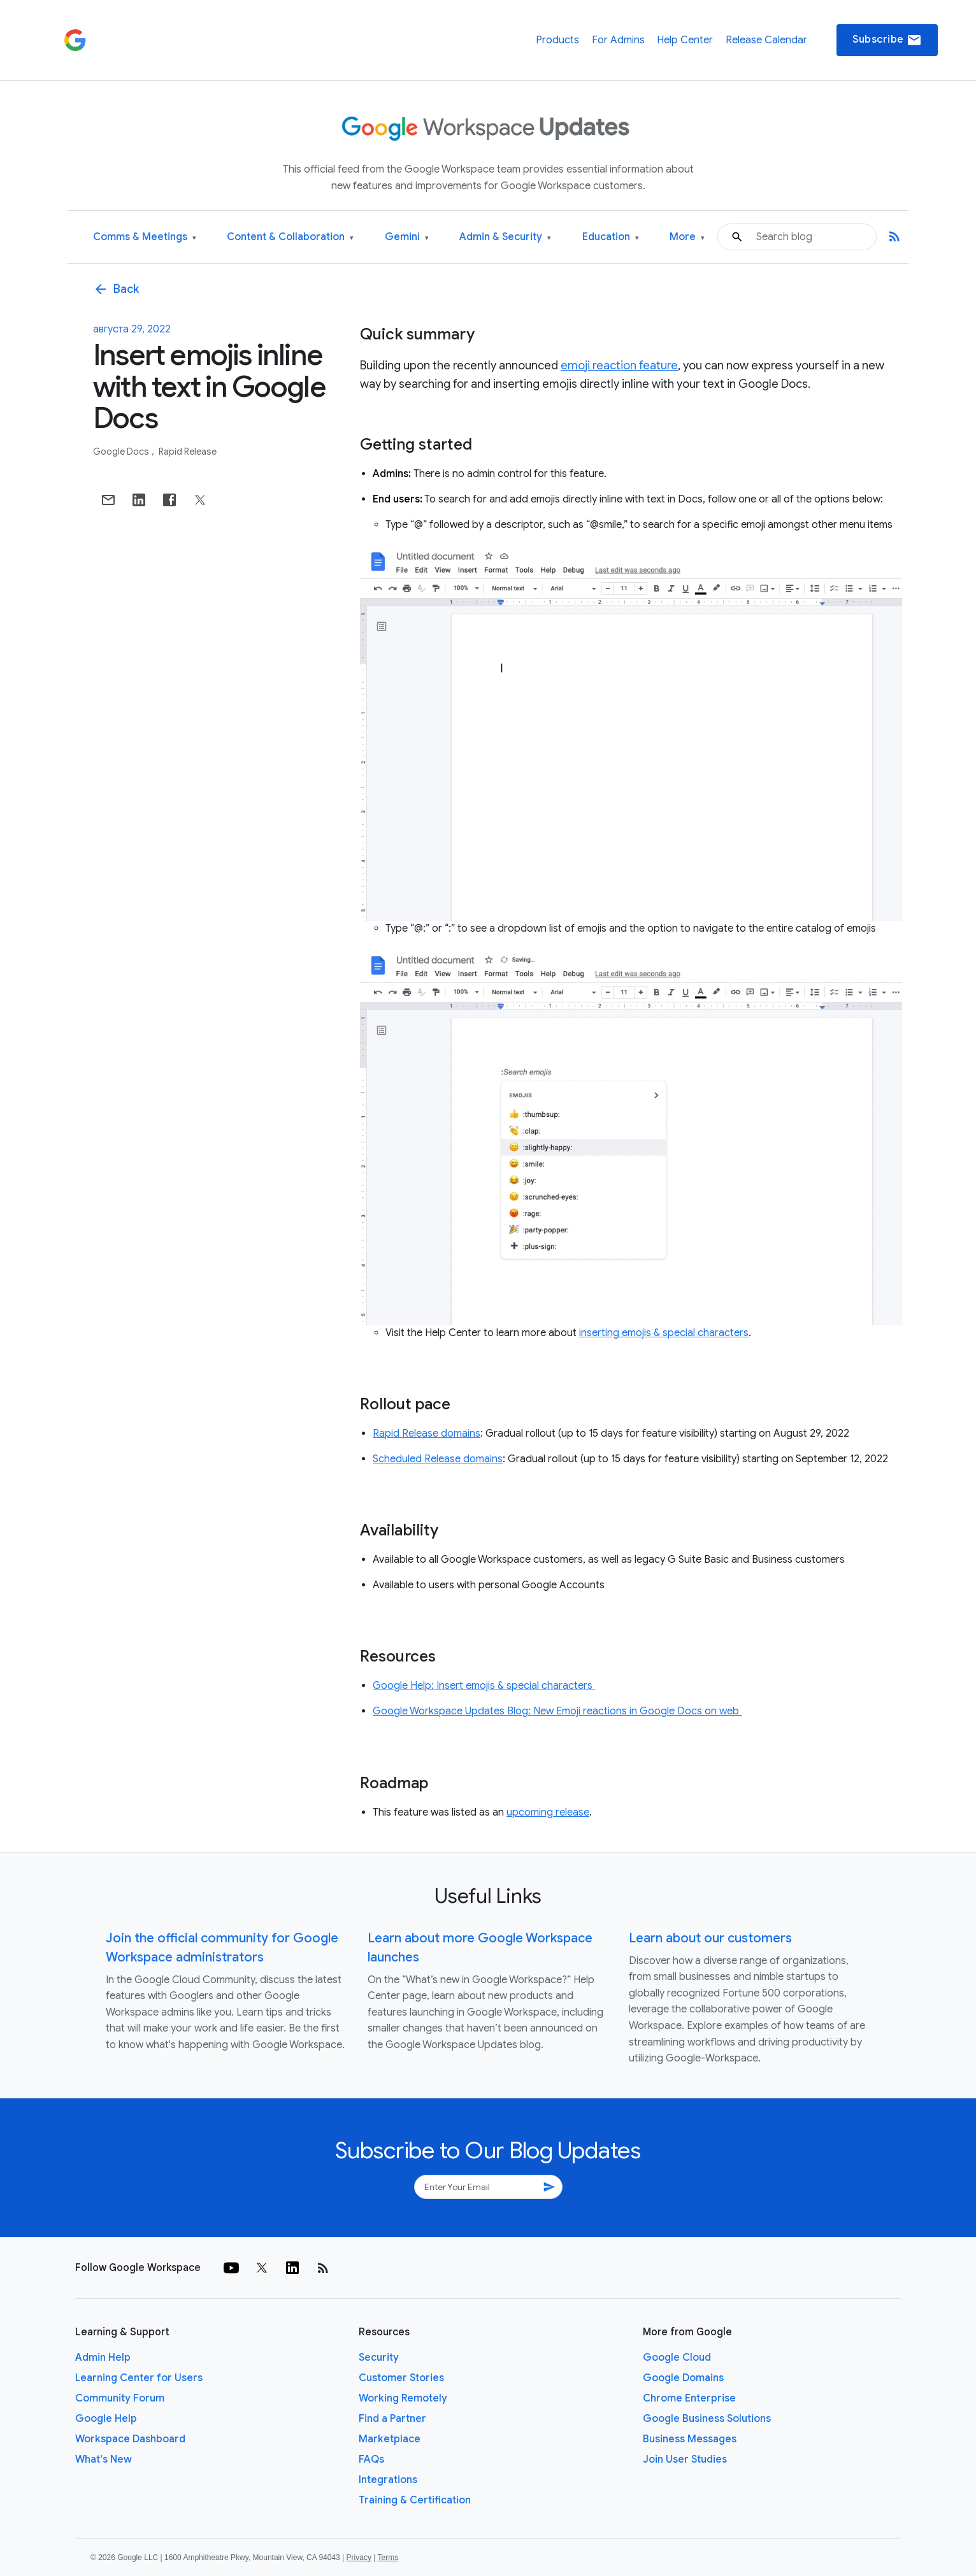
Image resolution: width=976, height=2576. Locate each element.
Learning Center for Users (139, 2378)
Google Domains (683, 2378)
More (687, 237)
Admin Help (103, 2357)
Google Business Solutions (707, 2418)
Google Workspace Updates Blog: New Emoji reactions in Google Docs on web (557, 1711)
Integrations (388, 2479)
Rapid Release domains (426, 1433)
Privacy (359, 2557)
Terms (387, 2557)
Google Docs (122, 451)
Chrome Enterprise (689, 2398)
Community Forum (119, 2398)
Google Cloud (677, 2357)
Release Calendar (766, 40)
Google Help (106, 2418)
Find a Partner (392, 2418)
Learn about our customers (710, 1938)
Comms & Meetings (144, 237)
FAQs (371, 2459)
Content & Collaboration (290, 237)
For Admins (618, 40)
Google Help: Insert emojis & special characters (484, 1685)
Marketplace (389, 2439)
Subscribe (887, 40)
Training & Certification (415, 2500)
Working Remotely (403, 2398)
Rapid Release (188, 451)
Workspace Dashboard (130, 2439)
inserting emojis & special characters (664, 1333)
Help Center (685, 40)
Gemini (407, 237)
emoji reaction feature (619, 366)
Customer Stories (401, 2378)
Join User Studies (685, 2459)
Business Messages (689, 2439)
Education (610, 237)
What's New (103, 2459)
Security (379, 2357)
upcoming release (547, 1812)
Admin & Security (505, 237)
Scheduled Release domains (438, 1459)
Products (557, 40)
